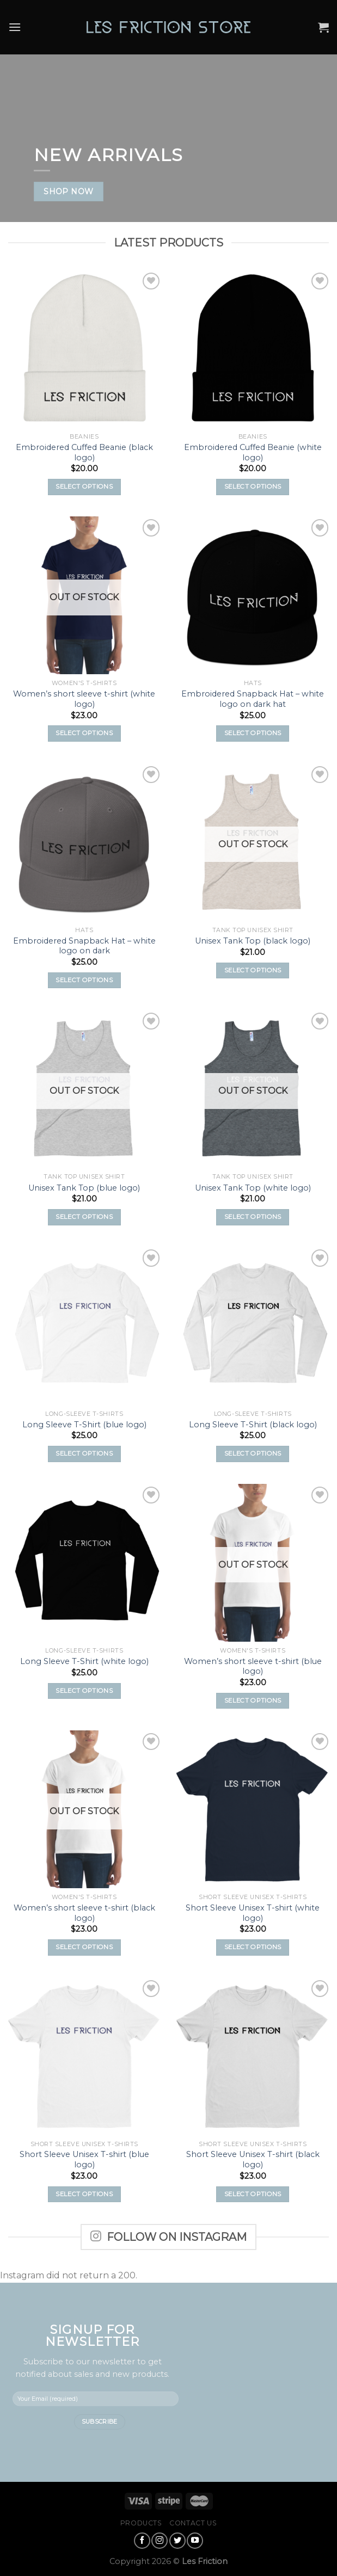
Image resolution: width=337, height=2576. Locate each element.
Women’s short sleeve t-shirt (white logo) (84, 699)
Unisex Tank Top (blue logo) (84, 1188)
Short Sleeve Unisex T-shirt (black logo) (253, 2159)
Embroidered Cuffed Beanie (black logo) (84, 452)
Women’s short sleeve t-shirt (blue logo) (253, 1666)
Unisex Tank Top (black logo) (252, 941)
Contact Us (193, 2523)
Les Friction (205, 2561)
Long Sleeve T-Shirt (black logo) (253, 1424)
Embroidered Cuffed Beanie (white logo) (253, 452)
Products (141, 2523)
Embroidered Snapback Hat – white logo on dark (84, 946)
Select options (84, 486)
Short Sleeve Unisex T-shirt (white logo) (253, 1913)
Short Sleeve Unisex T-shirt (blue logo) (84, 2159)
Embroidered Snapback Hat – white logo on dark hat (252, 699)
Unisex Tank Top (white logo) (253, 1188)
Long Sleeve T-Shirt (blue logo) (84, 1424)
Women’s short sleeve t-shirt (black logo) (84, 1913)
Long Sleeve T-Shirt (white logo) (84, 1661)
